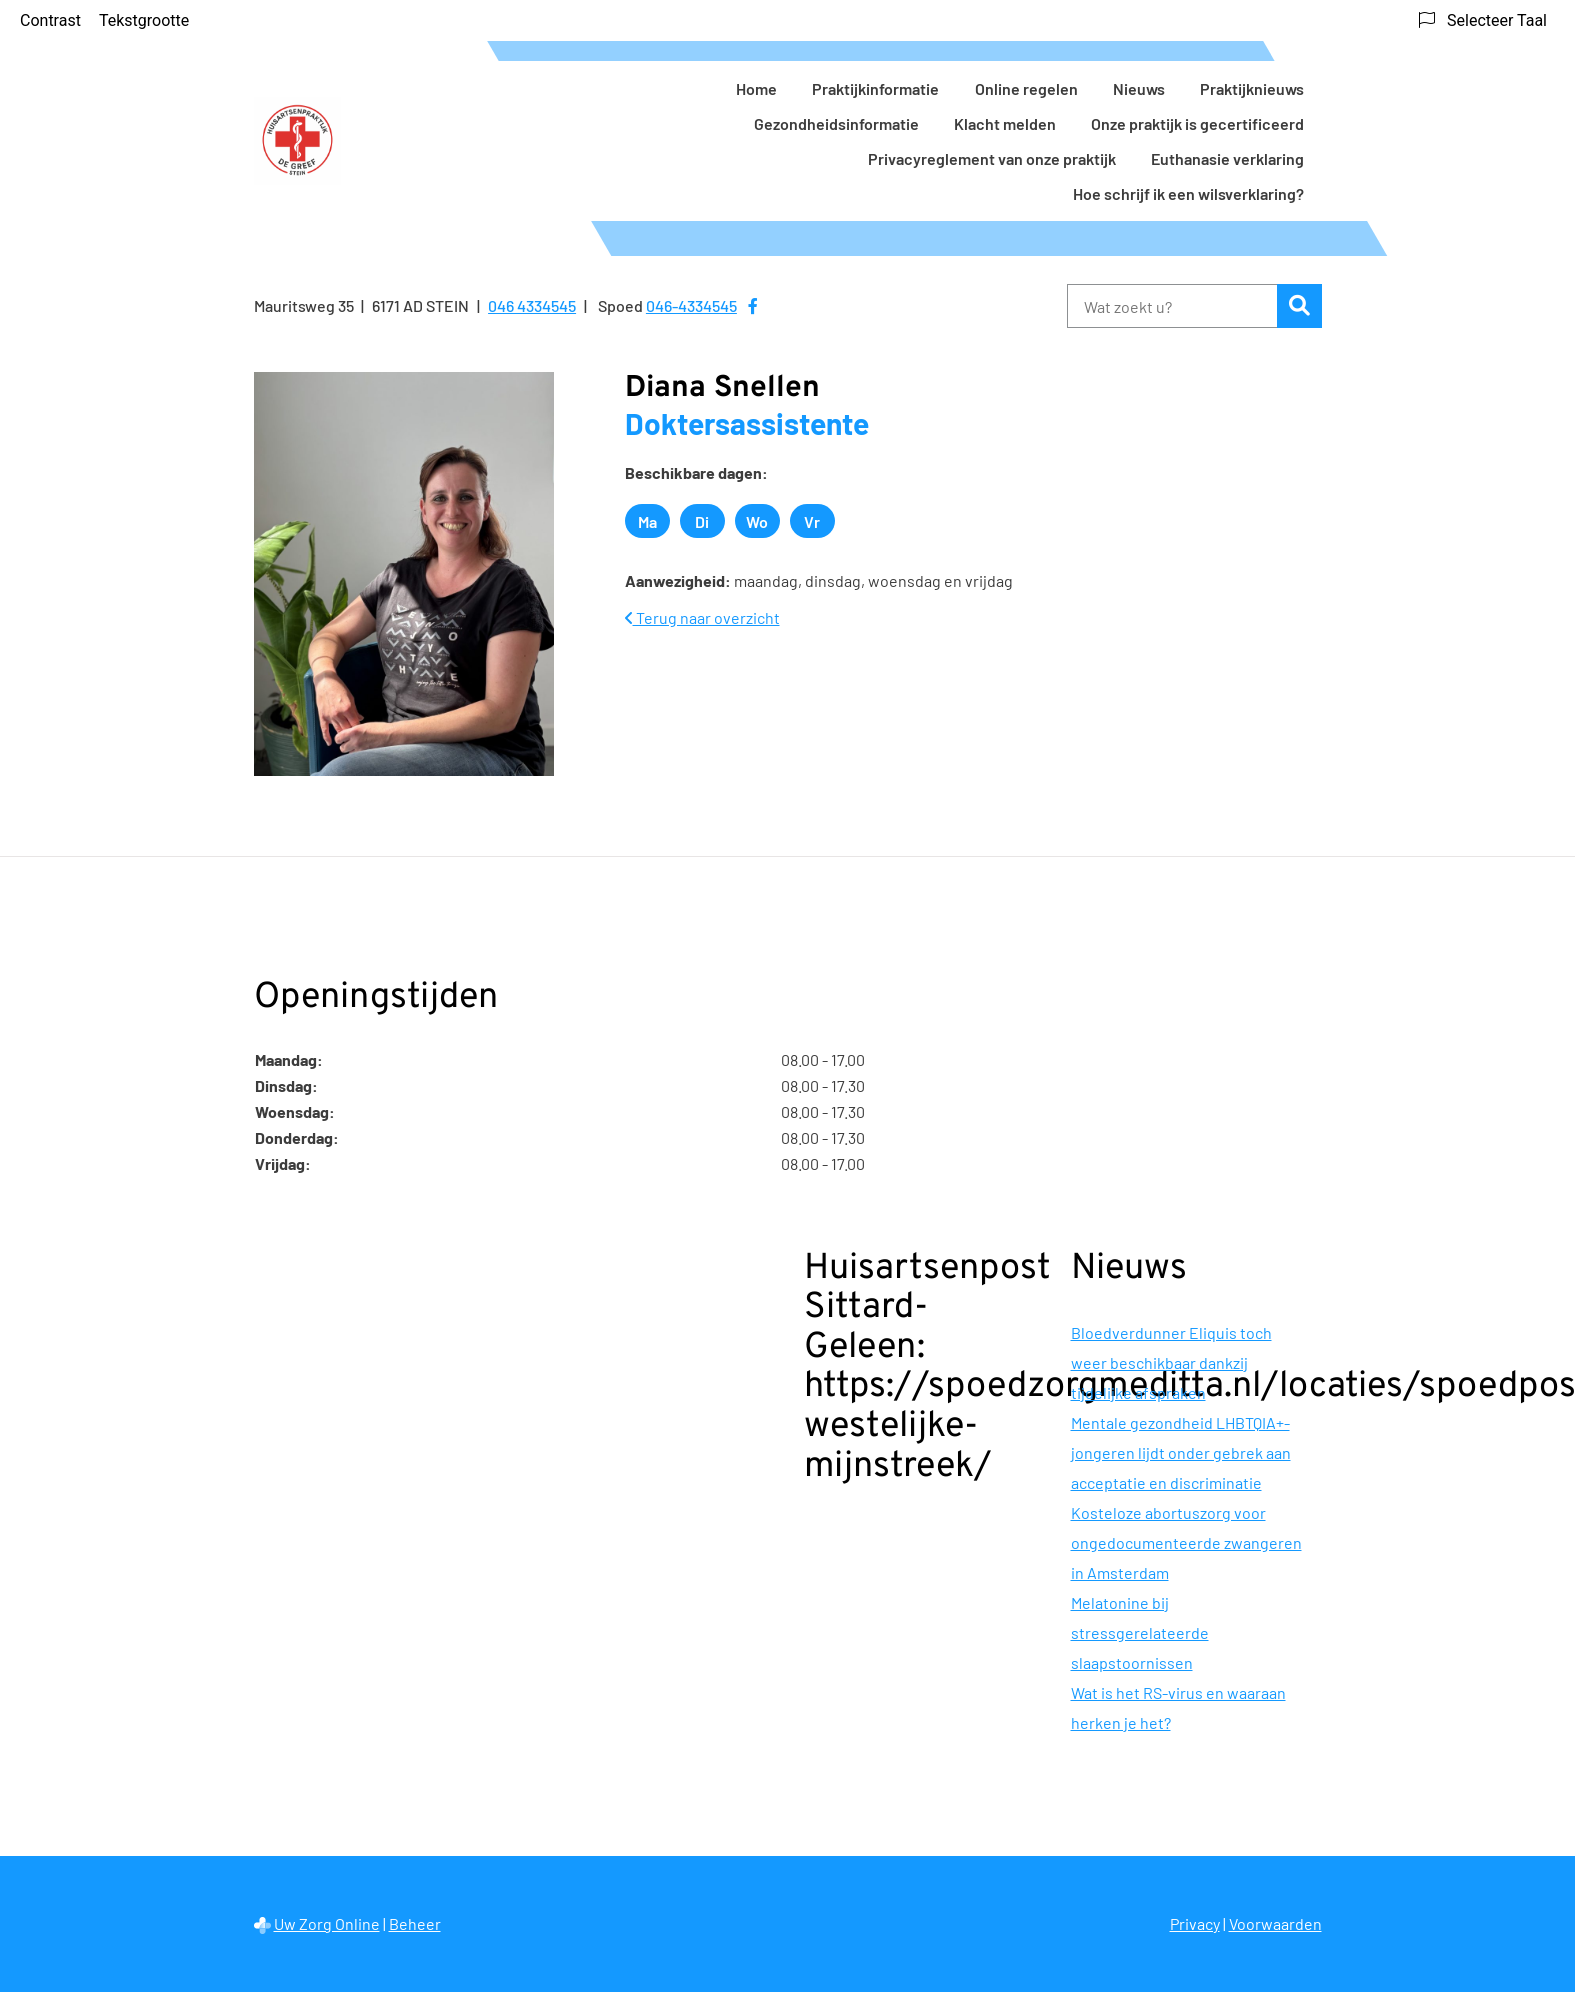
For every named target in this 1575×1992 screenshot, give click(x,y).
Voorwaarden (1275, 1923)
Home (756, 88)
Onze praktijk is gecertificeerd (1197, 123)
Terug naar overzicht (702, 617)
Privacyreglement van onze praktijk (992, 158)
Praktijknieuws (1252, 88)
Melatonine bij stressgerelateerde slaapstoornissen (1140, 1632)
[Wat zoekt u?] (1172, 306)
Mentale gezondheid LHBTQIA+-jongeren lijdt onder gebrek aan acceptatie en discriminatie (1181, 1452)
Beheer (415, 1923)
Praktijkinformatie (875, 88)
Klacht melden (1005, 123)
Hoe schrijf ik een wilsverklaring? (1188, 193)
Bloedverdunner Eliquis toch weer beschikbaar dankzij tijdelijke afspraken (1171, 1362)
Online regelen (1026, 88)
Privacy (1195, 1923)
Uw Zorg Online (327, 1923)
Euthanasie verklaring (1227, 158)
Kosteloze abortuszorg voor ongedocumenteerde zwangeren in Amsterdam (1186, 1542)
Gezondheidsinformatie (836, 123)
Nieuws (1139, 88)
